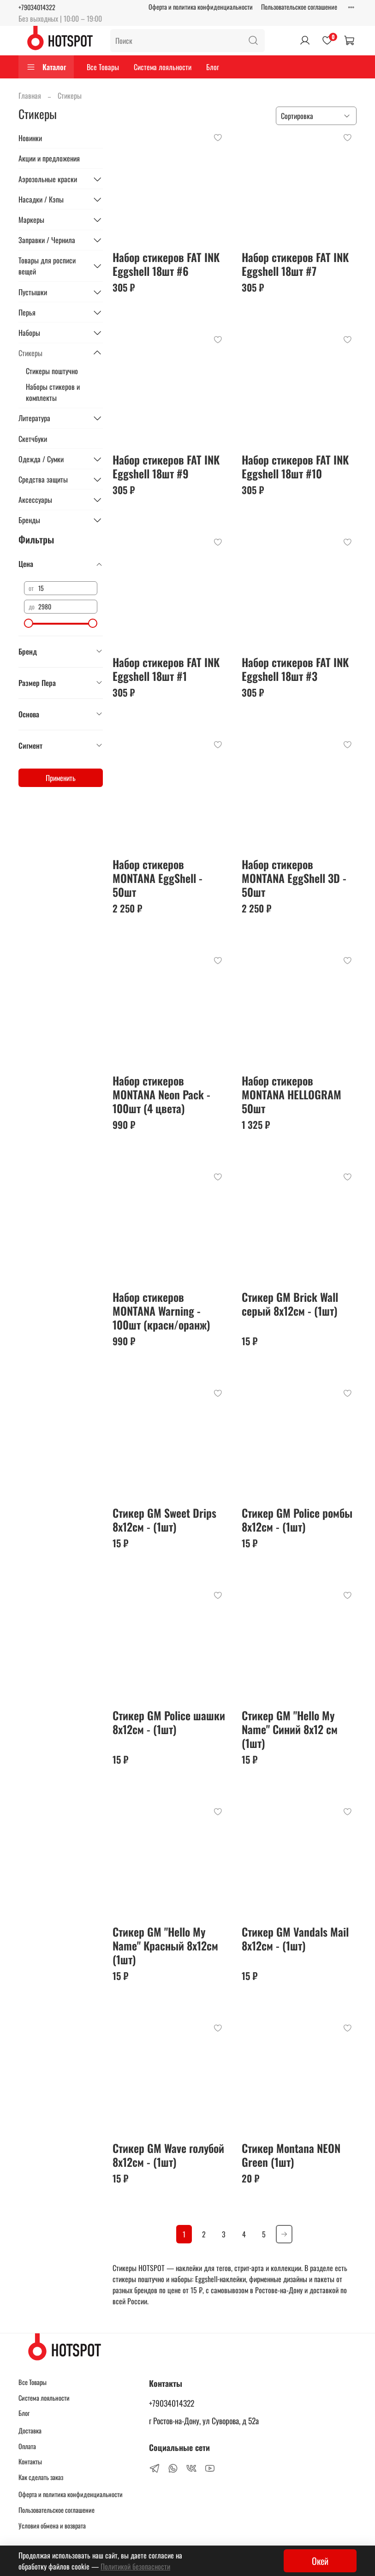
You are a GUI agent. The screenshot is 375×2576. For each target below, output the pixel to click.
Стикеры (30, 352)
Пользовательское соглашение (299, 7)
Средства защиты (43, 479)
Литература (34, 417)
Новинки (30, 137)
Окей (320, 2561)
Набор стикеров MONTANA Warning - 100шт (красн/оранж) (161, 1310)
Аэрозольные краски (47, 179)
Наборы (29, 332)
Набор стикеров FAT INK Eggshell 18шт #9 (166, 466)
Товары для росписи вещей (47, 266)
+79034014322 (36, 7)
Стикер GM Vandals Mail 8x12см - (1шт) (295, 1938)
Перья (27, 312)
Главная (29, 95)
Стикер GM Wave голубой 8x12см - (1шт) (168, 2155)
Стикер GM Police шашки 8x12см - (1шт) (169, 1722)
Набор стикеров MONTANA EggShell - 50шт (157, 878)
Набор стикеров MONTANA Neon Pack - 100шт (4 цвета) (161, 1094)
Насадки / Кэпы (41, 199)
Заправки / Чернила (46, 239)
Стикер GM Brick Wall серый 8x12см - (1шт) (290, 1303)
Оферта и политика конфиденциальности (201, 7)
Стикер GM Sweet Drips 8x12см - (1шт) (164, 1519)
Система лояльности (162, 66)
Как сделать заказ (40, 2477)
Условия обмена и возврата (52, 2525)
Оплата (27, 2446)
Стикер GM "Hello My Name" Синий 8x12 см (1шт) (290, 1729)
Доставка (30, 2430)
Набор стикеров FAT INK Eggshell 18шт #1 (166, 669)
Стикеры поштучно (52, 370)
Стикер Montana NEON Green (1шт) (291, 2155)
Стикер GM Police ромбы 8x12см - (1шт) (297, 1519)
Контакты (30, 2461)
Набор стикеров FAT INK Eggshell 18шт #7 (295, 264)
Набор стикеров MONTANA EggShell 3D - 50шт (294, 878)
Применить (61, 777)
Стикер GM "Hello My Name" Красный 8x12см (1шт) (165, 1945)
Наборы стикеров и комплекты (53, 392)
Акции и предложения (49, 158)
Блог (212, 66)
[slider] (29, 623)
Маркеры (31, 219)
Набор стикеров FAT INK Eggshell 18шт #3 (295, 669)
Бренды (29, 519)
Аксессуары (35, 499)
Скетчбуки (32, 438)
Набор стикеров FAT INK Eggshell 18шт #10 (295, 466)
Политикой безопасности (135, 2566)
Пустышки (32, 292)
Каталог (46, 66)
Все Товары (103, 66)
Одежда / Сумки (41, 459)
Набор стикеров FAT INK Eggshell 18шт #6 (166, 264)
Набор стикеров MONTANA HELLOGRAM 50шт (291, 1094)
